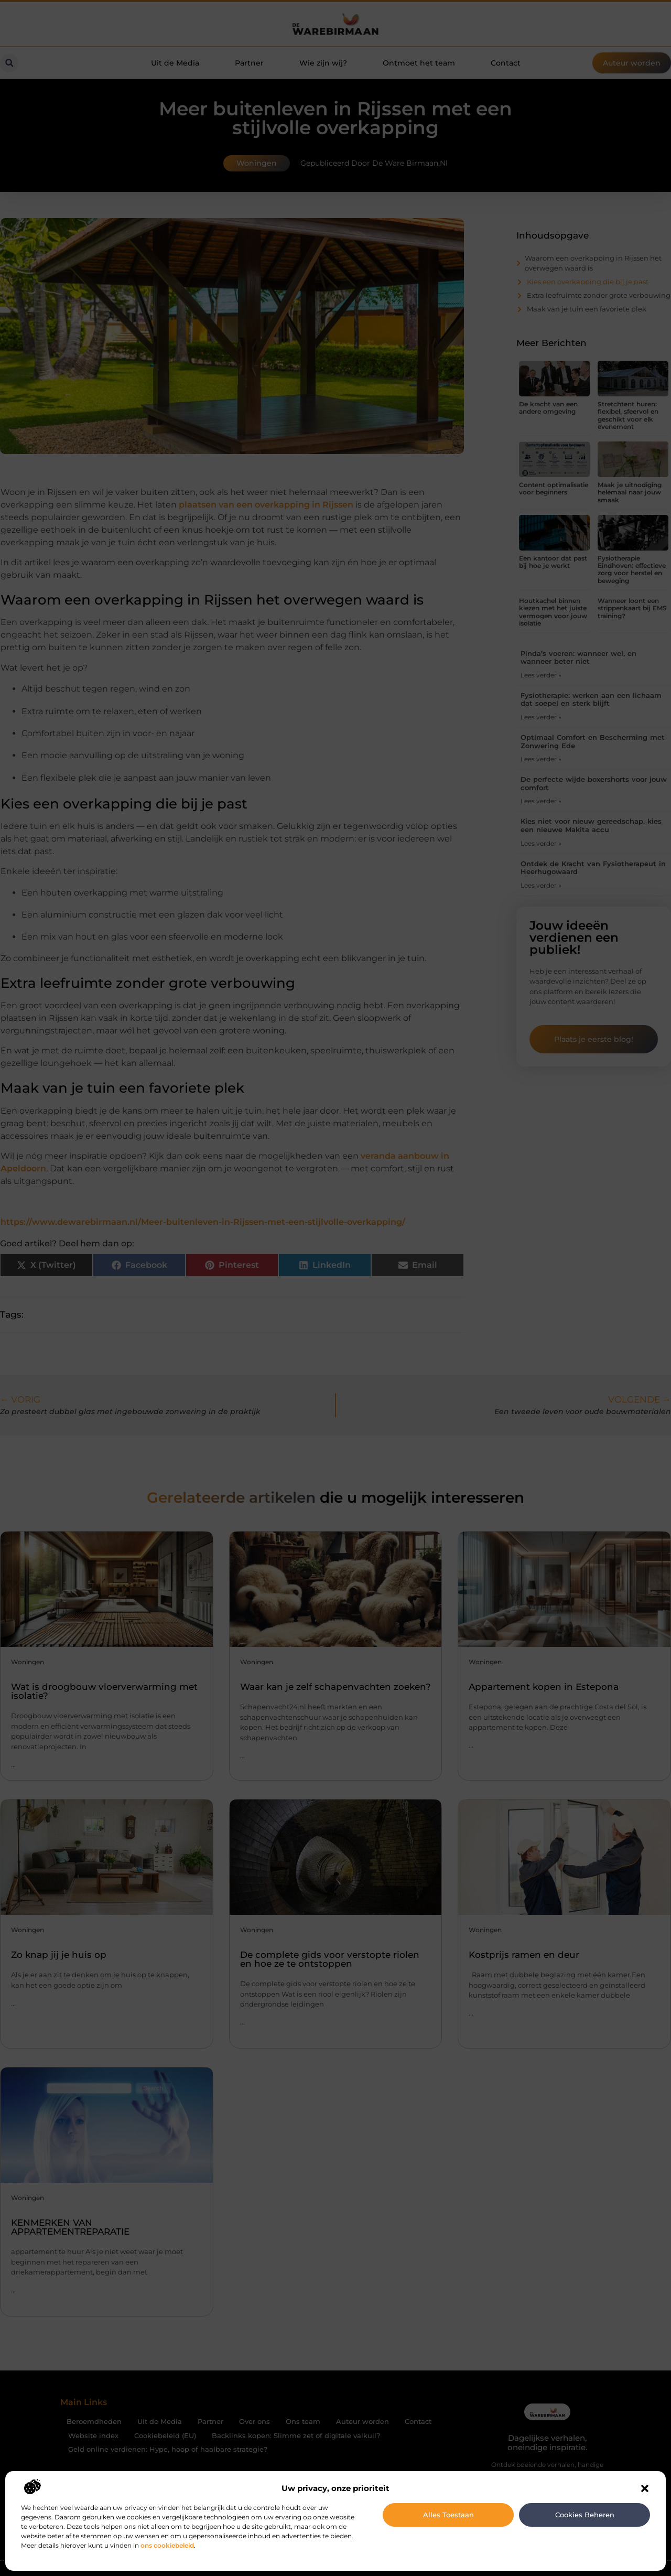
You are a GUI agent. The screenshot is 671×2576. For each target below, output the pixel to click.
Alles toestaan (448, 2514)
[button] (645, 2488)
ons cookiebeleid (167, 2545)
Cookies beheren (584, 2514)
